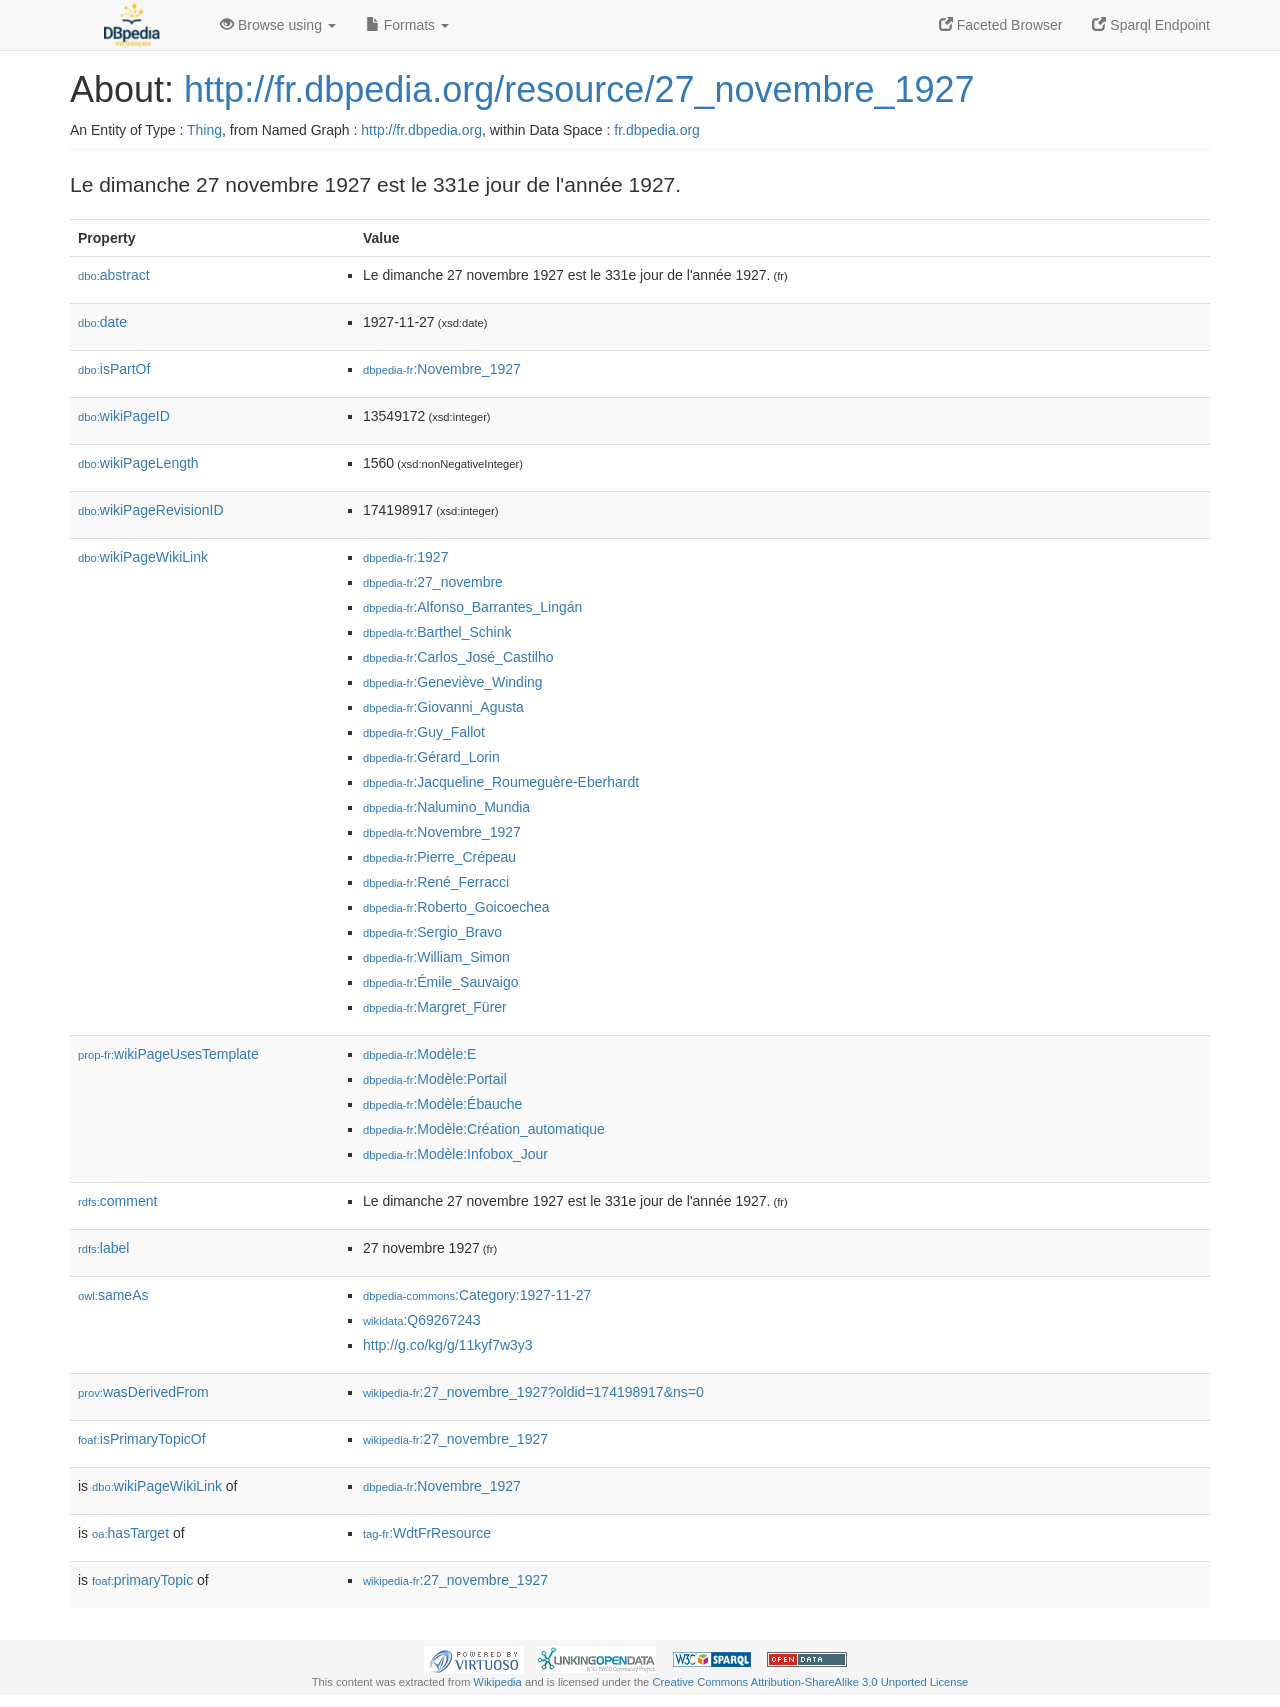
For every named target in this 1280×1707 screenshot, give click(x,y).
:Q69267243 (422, 1320)
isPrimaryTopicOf (142, 1439)
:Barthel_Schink (437, 632)
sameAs (113, 1295)
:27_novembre (433, 582)
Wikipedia (497, 1682)
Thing (204, 130)
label (103, 1248)
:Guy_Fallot (424, 732)
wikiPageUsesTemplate (168, 1054)
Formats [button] (407, 25)
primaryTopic (142, 1580)
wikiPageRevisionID (151, 510)
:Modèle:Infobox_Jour (455, 1154)
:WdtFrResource (427, 1533)
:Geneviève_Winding (453, 682)
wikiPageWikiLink (143, 557)
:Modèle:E (419, 1054)
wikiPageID (124, 416)
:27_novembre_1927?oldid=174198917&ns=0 (533, 1392)
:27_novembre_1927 (455, 1439)
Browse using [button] (278, 25)
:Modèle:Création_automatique (484, 1129)
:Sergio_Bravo (432, 932)
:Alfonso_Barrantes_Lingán (472, 607)
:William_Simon (436, 957)
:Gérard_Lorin (431, 757)
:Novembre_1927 (442, 369)
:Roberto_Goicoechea (456, 907)
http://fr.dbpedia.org (421, 130)
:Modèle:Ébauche (442, 1104)
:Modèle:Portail (435, 1079)
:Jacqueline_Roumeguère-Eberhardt (501, 782)
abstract (114, 275)
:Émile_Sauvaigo (440, 982)
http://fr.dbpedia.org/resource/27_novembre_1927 (579, 89)
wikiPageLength (138, 463)
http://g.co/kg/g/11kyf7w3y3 (448, 1345)
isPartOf (114, 369)
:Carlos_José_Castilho (458, 657)
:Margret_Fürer (435, 1007)
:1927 (405, 557)
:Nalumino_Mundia (446, 807)
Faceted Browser (1001, 25)
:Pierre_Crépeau (439, 857)
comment (117, 1201)
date (102, 322)
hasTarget (130, 1533)
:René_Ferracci (436, 882)
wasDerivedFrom (143, 1392)
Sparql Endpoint (1151, 25)
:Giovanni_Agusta (443, 707)
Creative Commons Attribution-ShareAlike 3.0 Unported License (810, 1682)
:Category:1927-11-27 (477, 1295)
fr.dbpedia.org (657, 130)
